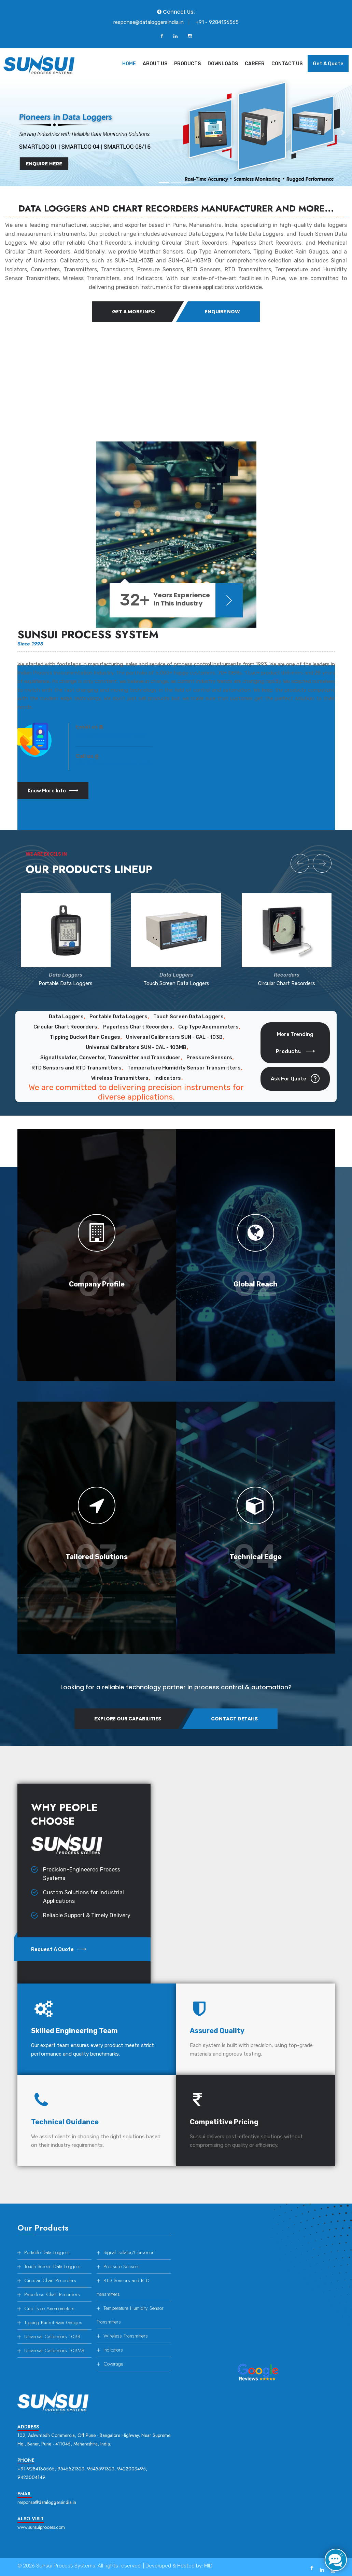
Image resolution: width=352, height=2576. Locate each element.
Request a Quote (58, 1949)
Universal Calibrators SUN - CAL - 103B (174, 1037)
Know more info (53, 791)
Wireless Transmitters (120, 1078)
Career (255, 64)
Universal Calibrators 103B (52, 2336)
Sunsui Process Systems (65, 2566)
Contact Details (238, 1718)
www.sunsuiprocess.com (41, 2527)
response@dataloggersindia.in (148, 22)
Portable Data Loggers (118, 1016)
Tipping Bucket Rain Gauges (85, 1037)
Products (187, 64)
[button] (9, 132)
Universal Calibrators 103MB (54, 2350)
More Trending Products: (295, 1042)
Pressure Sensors (209, 1057)
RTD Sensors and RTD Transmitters (76, 1068)
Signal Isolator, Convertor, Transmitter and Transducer (110, 1057)
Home (129, 64)
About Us (155, 64)
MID (208, 2566)
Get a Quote (328, 63)
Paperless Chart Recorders (137, 1027)
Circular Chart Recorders (65, 1027)
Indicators (167, 1078)
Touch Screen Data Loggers (188, 1016)
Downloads (223, 64)
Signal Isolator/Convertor (128, 2252)
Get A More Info (129, 311)
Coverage (113, 2364)
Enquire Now (226, 311)
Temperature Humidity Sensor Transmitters (184, 1068)
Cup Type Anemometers (208, 1027)
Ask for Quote (295, 1079)
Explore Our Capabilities (123, 1718)
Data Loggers (66, 1016)
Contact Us (286, 64)
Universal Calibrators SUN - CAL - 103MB (136, 1047)
